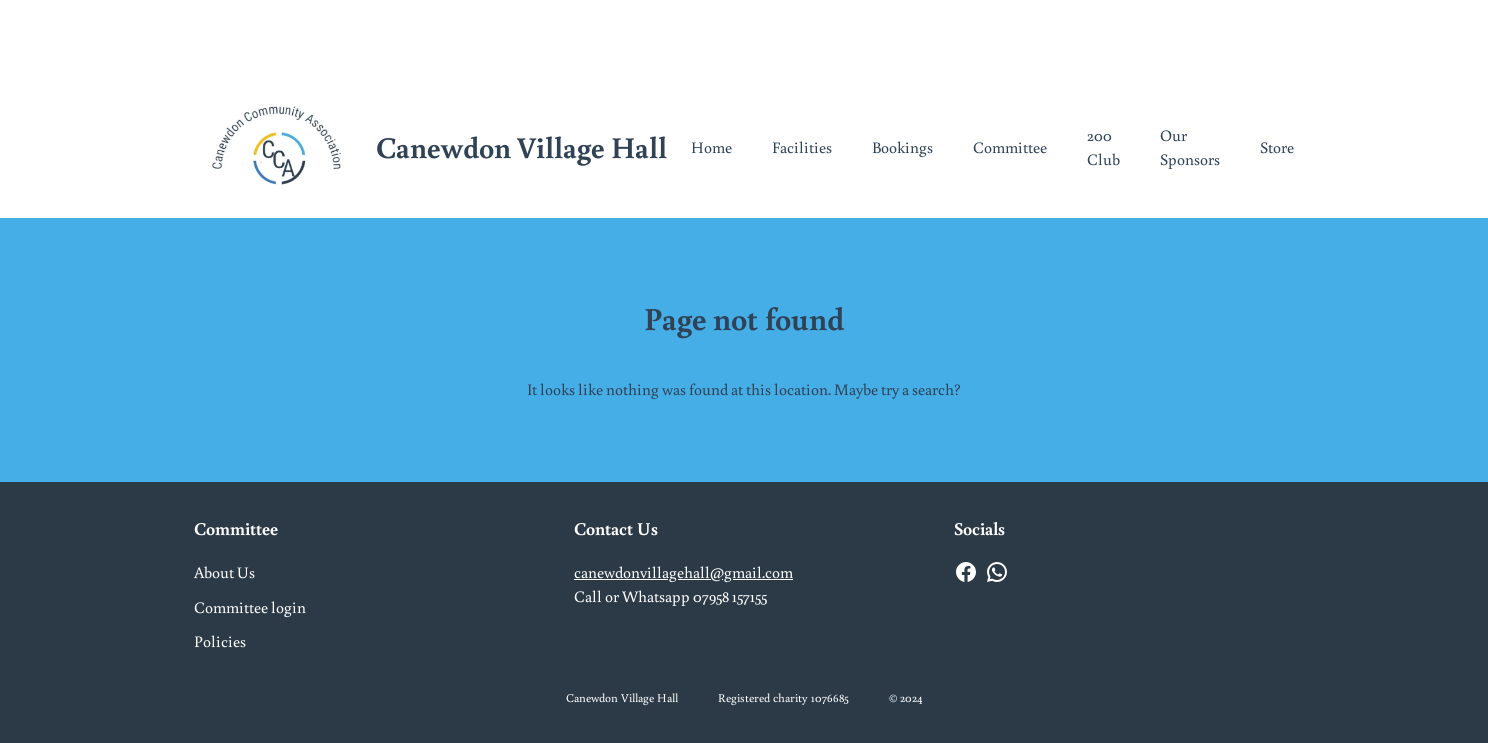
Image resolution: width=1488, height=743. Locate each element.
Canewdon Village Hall (521, 146)
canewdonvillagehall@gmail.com (683, 572)
